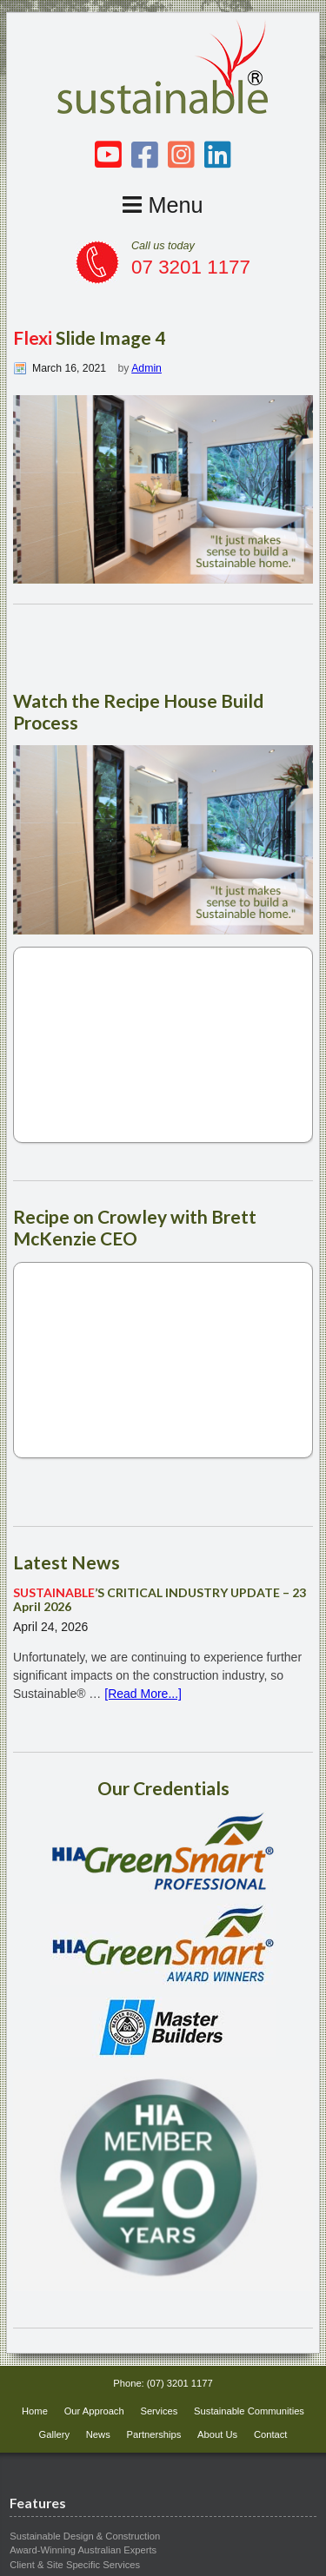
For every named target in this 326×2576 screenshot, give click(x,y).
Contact (271, 2434)
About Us (217, 2434)
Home (35, 2411)
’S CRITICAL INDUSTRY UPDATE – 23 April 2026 (159, 1600)
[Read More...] (143, 1694)
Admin (146, 368)
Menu (163, 205)
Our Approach (94, 2411)
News (98, 2434)
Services (158, 2411)
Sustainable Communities (249, 2411)
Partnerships (154, 2434)
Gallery (54, 2434)
